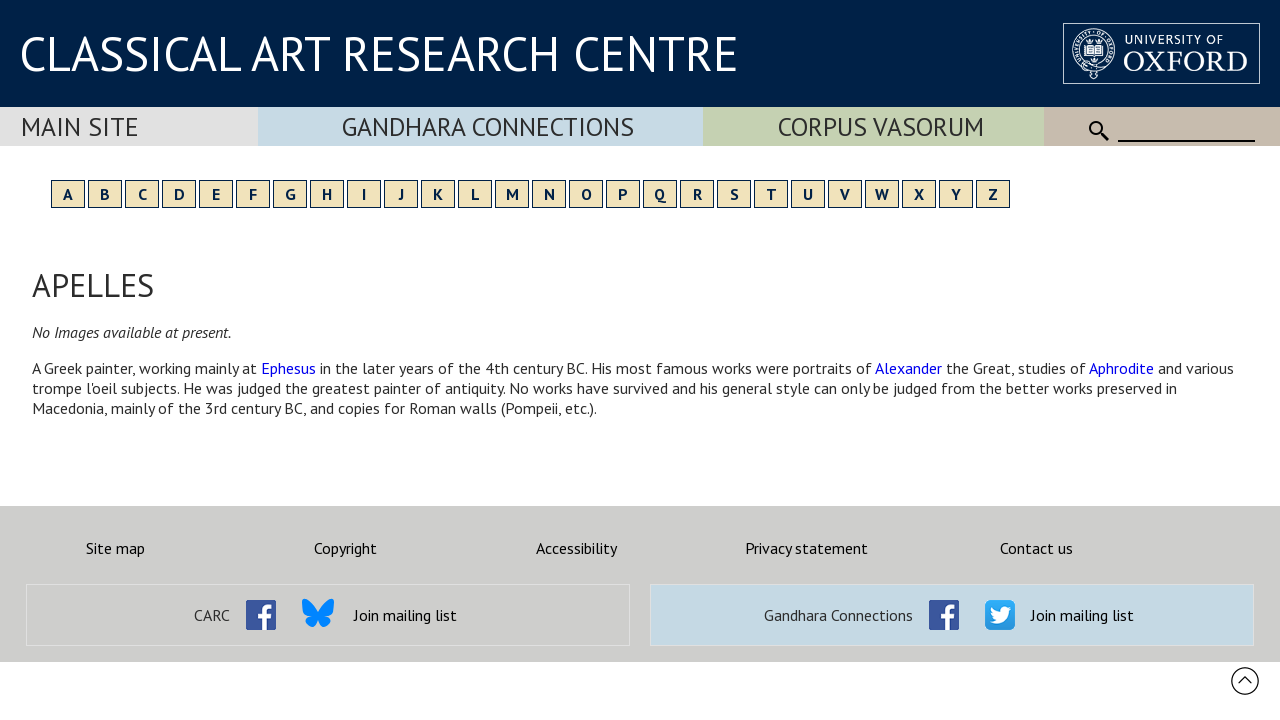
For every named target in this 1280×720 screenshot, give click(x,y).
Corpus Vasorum (881, 126)
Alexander (908, 368)
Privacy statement (806, 548)
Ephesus (288, 368)
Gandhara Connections (488, 126)
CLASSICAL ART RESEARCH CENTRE (379, 53)
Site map (115, 548)
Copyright (345, 548)
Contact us (1036, 548)
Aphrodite (1121, 368)
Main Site (80, 126)
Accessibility (576, 548)
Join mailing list (405, 615)
